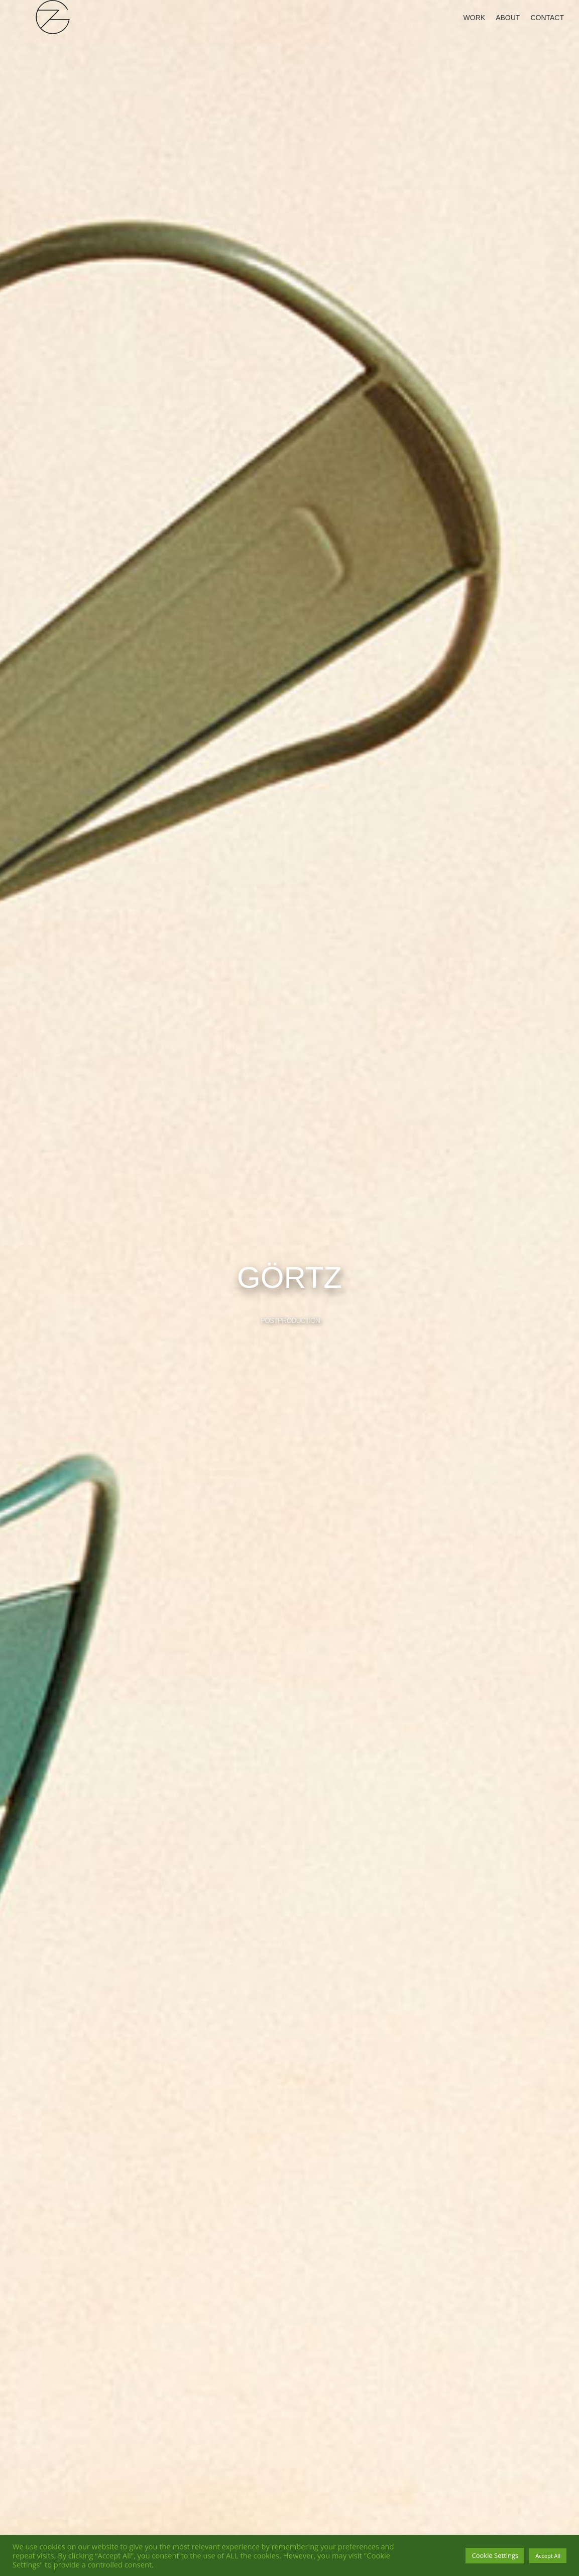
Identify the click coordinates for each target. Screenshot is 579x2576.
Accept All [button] (547, 2555)
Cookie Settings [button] (495, 2555)
